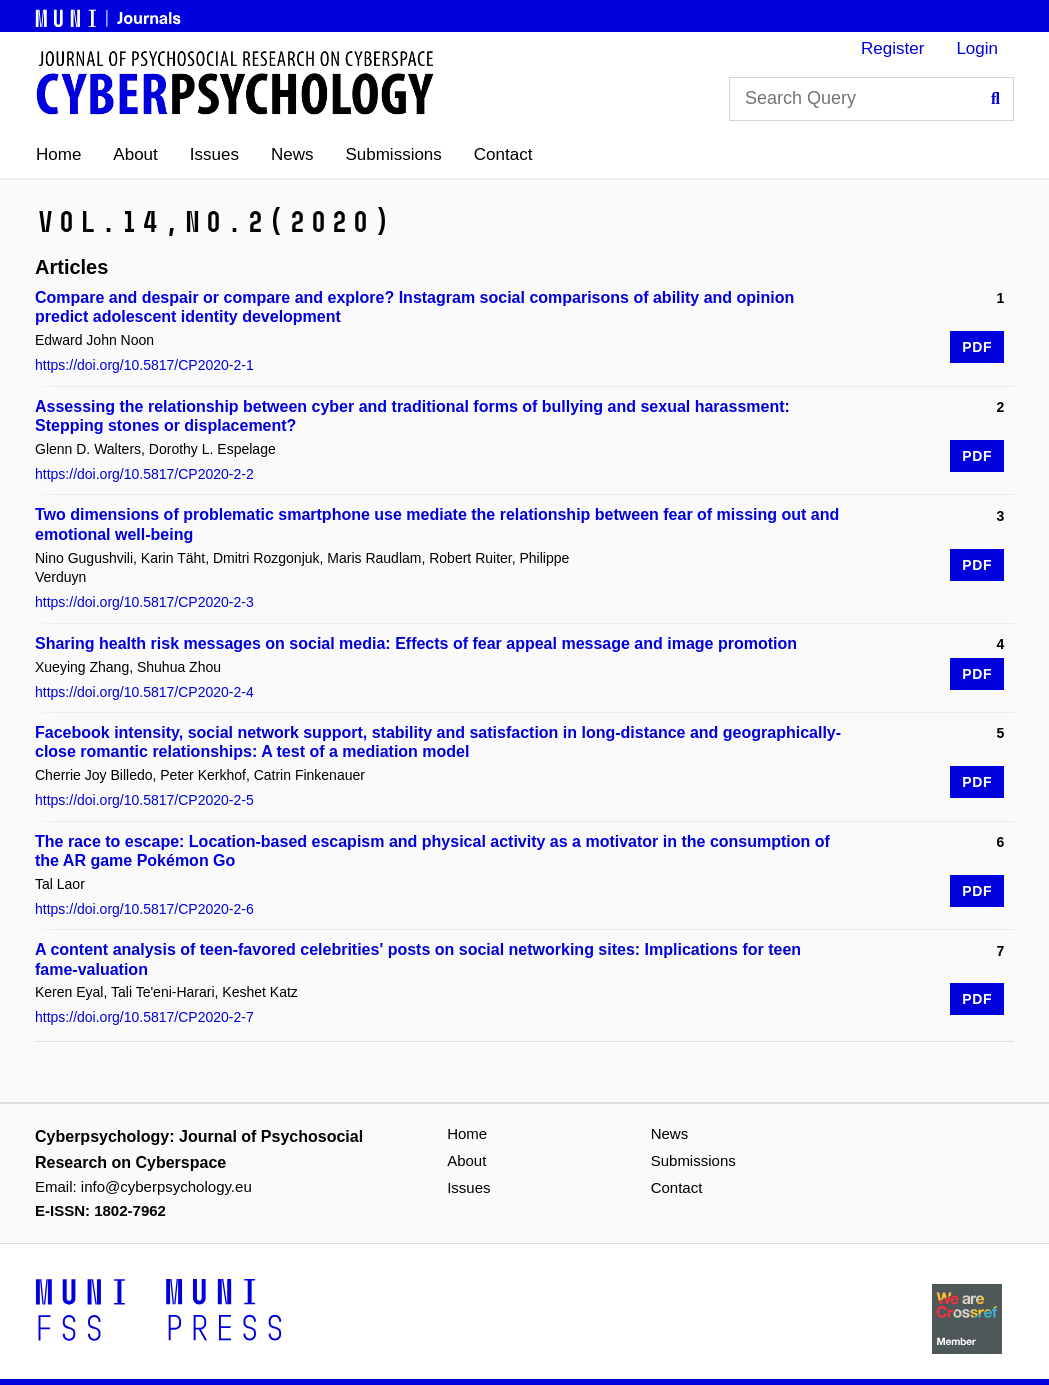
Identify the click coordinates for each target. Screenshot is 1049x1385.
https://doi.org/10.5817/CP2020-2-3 (144, 602)
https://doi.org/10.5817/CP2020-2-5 (144, 800)
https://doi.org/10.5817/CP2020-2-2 (144, 474)
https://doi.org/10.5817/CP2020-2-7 (144, 1017)
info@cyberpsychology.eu (166, 1186)
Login (977, 48)
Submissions (393, 154)
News (292, 154)
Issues (214, 154)
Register (892, 48)
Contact (503, 154)
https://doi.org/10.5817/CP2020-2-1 (144, 365)
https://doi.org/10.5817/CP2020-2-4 (144, 692)
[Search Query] (871, 99)
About (135, 154)
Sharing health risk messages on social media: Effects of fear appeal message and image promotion (416, 643)
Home (58, 154)
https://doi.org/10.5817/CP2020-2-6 (144, 909)
